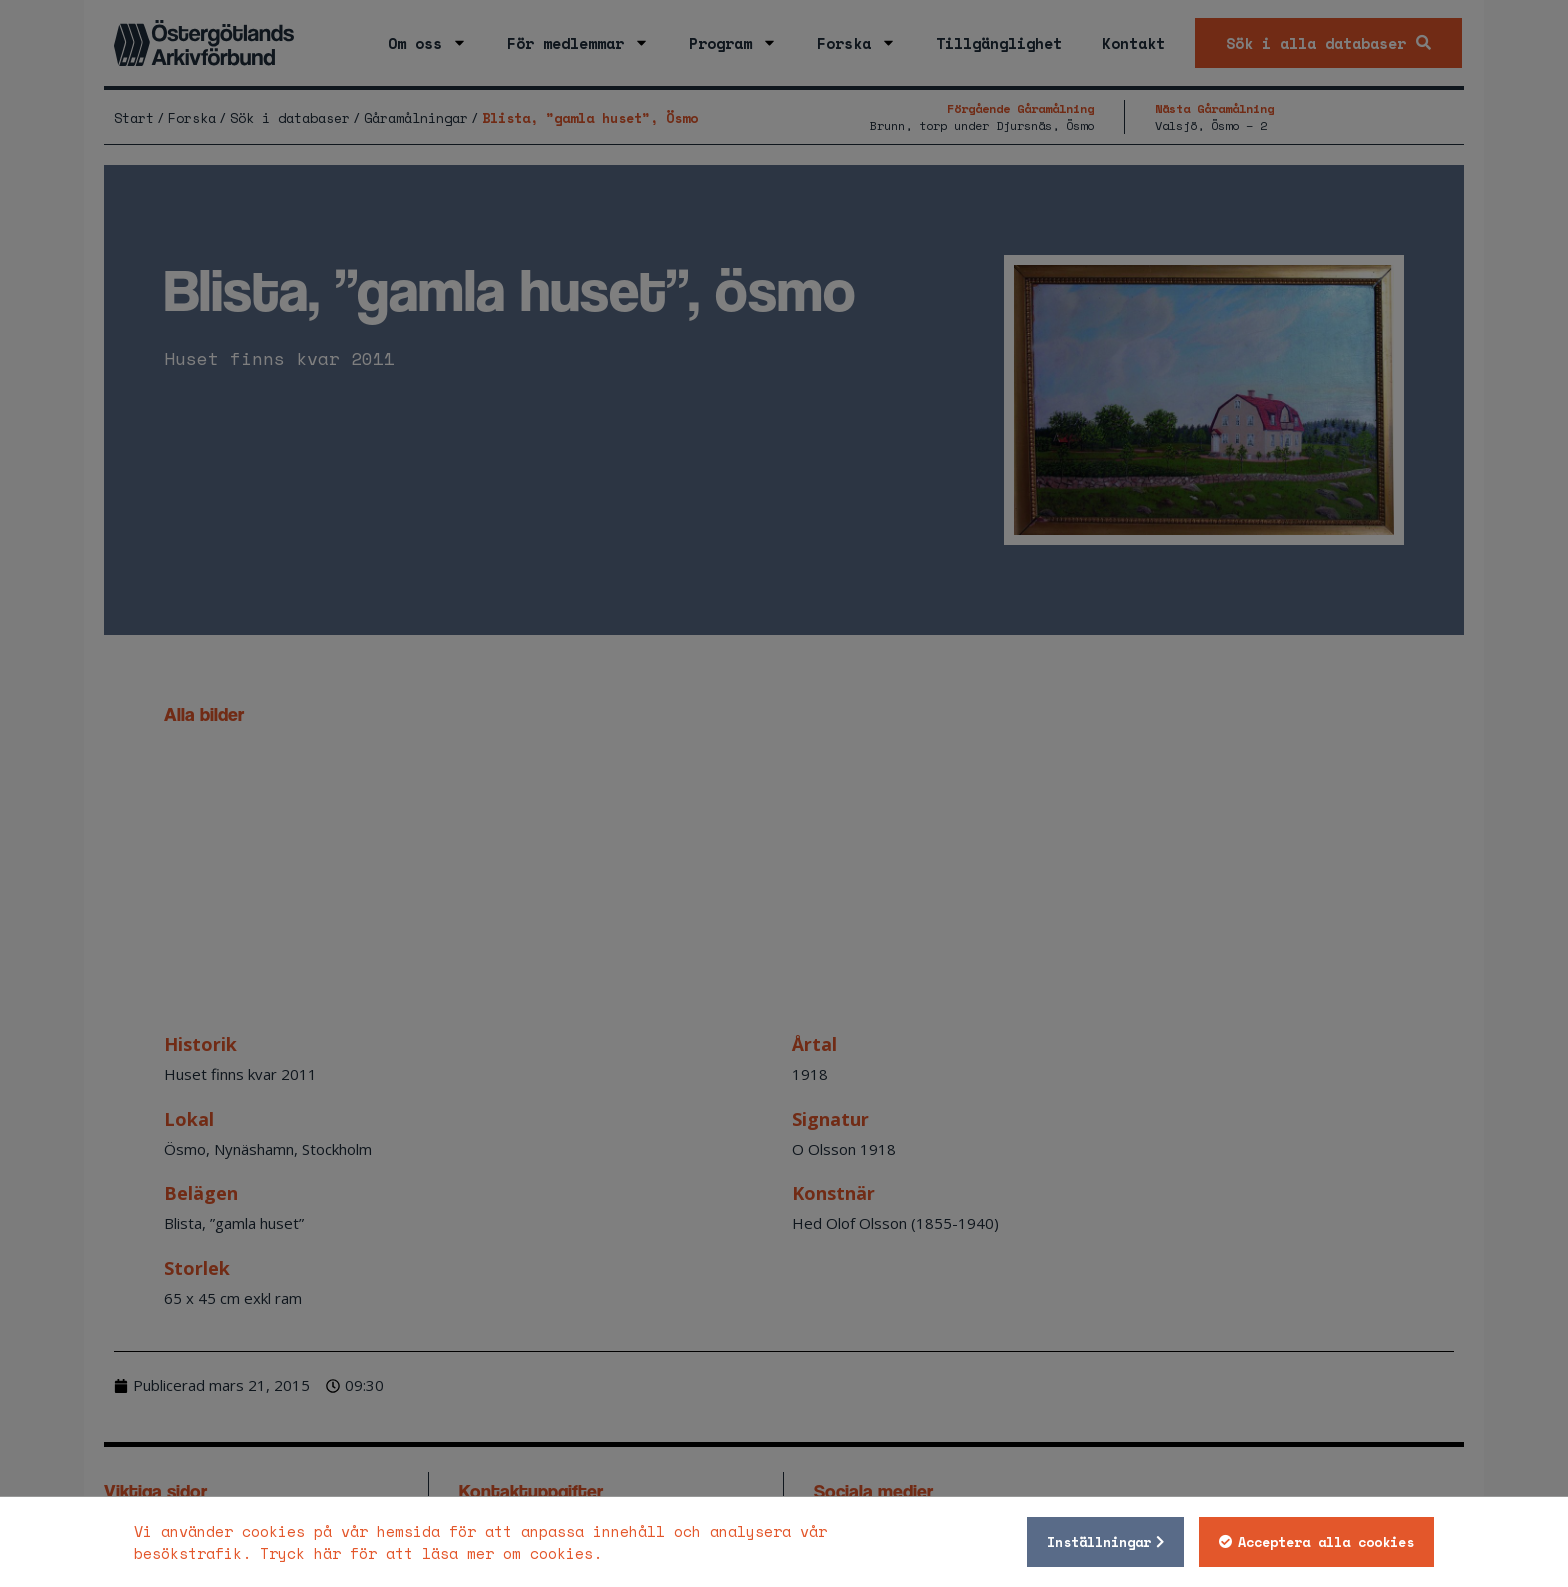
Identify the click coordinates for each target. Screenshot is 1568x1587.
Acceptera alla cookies (1326, 1542)
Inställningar (1099, 1542)
